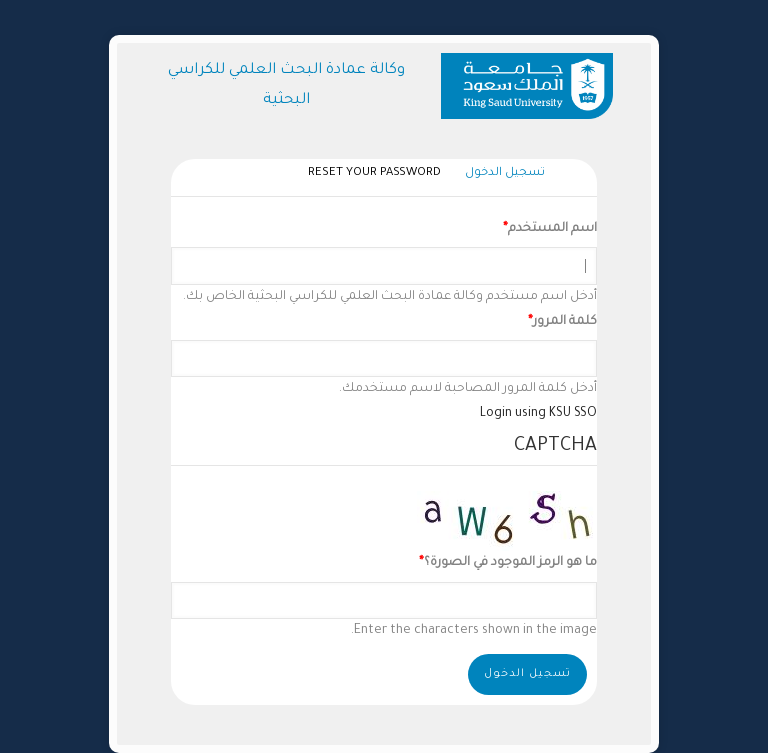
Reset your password (374, 173)
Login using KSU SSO (538, 414)
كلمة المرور (565, 322)
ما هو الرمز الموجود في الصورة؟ (510, 563)
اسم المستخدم (552, 229)
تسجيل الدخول (500, 174)
